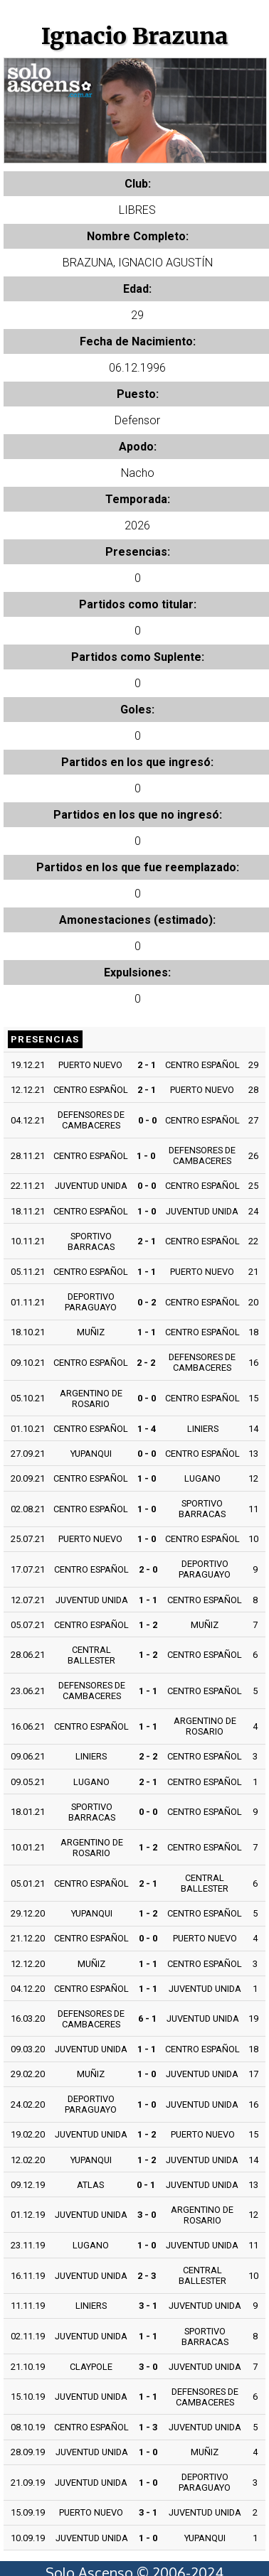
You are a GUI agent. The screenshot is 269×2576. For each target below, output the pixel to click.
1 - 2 (148, 1625)
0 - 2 (146, 1302)
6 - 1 (147, 2018)
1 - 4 (146, 1428)
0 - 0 (147, 1120)
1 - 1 (146, 1271)
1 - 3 (148, 2427)
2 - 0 (148, 1569)
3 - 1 (148, 2305)
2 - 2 (146, 1362)
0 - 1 (146, 2184)
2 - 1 (146, 1065)
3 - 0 (146, 2214)
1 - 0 (146, 1155)
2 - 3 (146, 2275)
